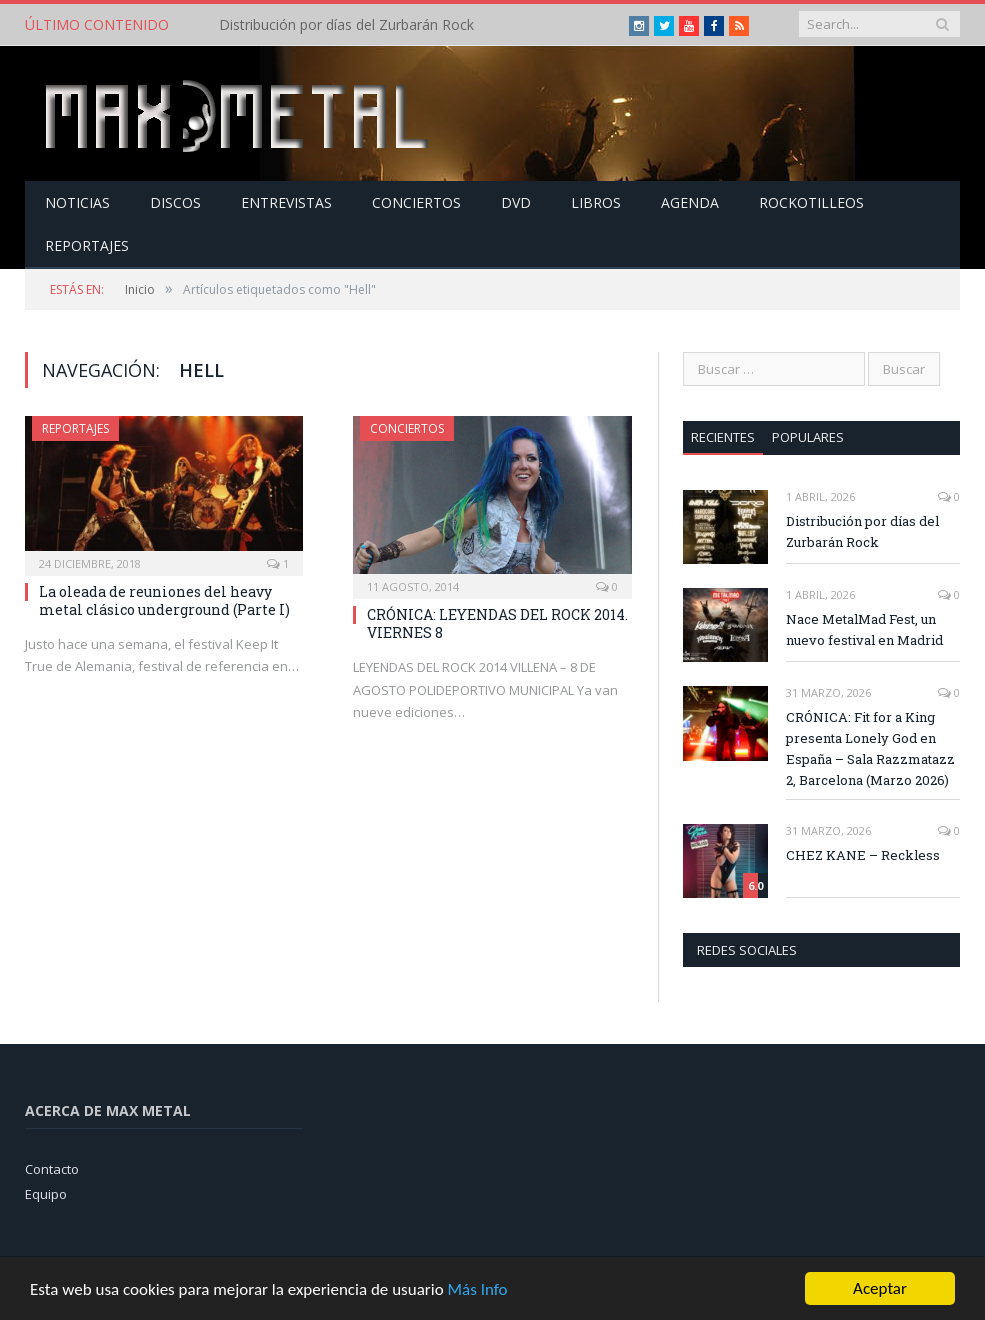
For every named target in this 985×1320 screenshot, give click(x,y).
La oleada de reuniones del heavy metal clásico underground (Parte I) (164, 600)
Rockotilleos (811, 202)
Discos (175, 202)
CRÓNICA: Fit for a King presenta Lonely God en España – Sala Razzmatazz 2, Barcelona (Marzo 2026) (870, 748)
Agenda (690, 202)
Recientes (723, 437)
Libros (596, 202)
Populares (808, 437)
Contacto (52, 1169)
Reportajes (87, 245)
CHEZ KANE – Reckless (863, 855)
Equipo (46, 1194)
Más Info (477, 1289)
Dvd (516, 202)
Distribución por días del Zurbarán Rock (346, 25)
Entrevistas (286, 202)
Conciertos (416, 202)
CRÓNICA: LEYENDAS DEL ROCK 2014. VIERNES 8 (497, 623)
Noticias (77, 202)
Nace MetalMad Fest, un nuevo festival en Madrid (864, 629)
